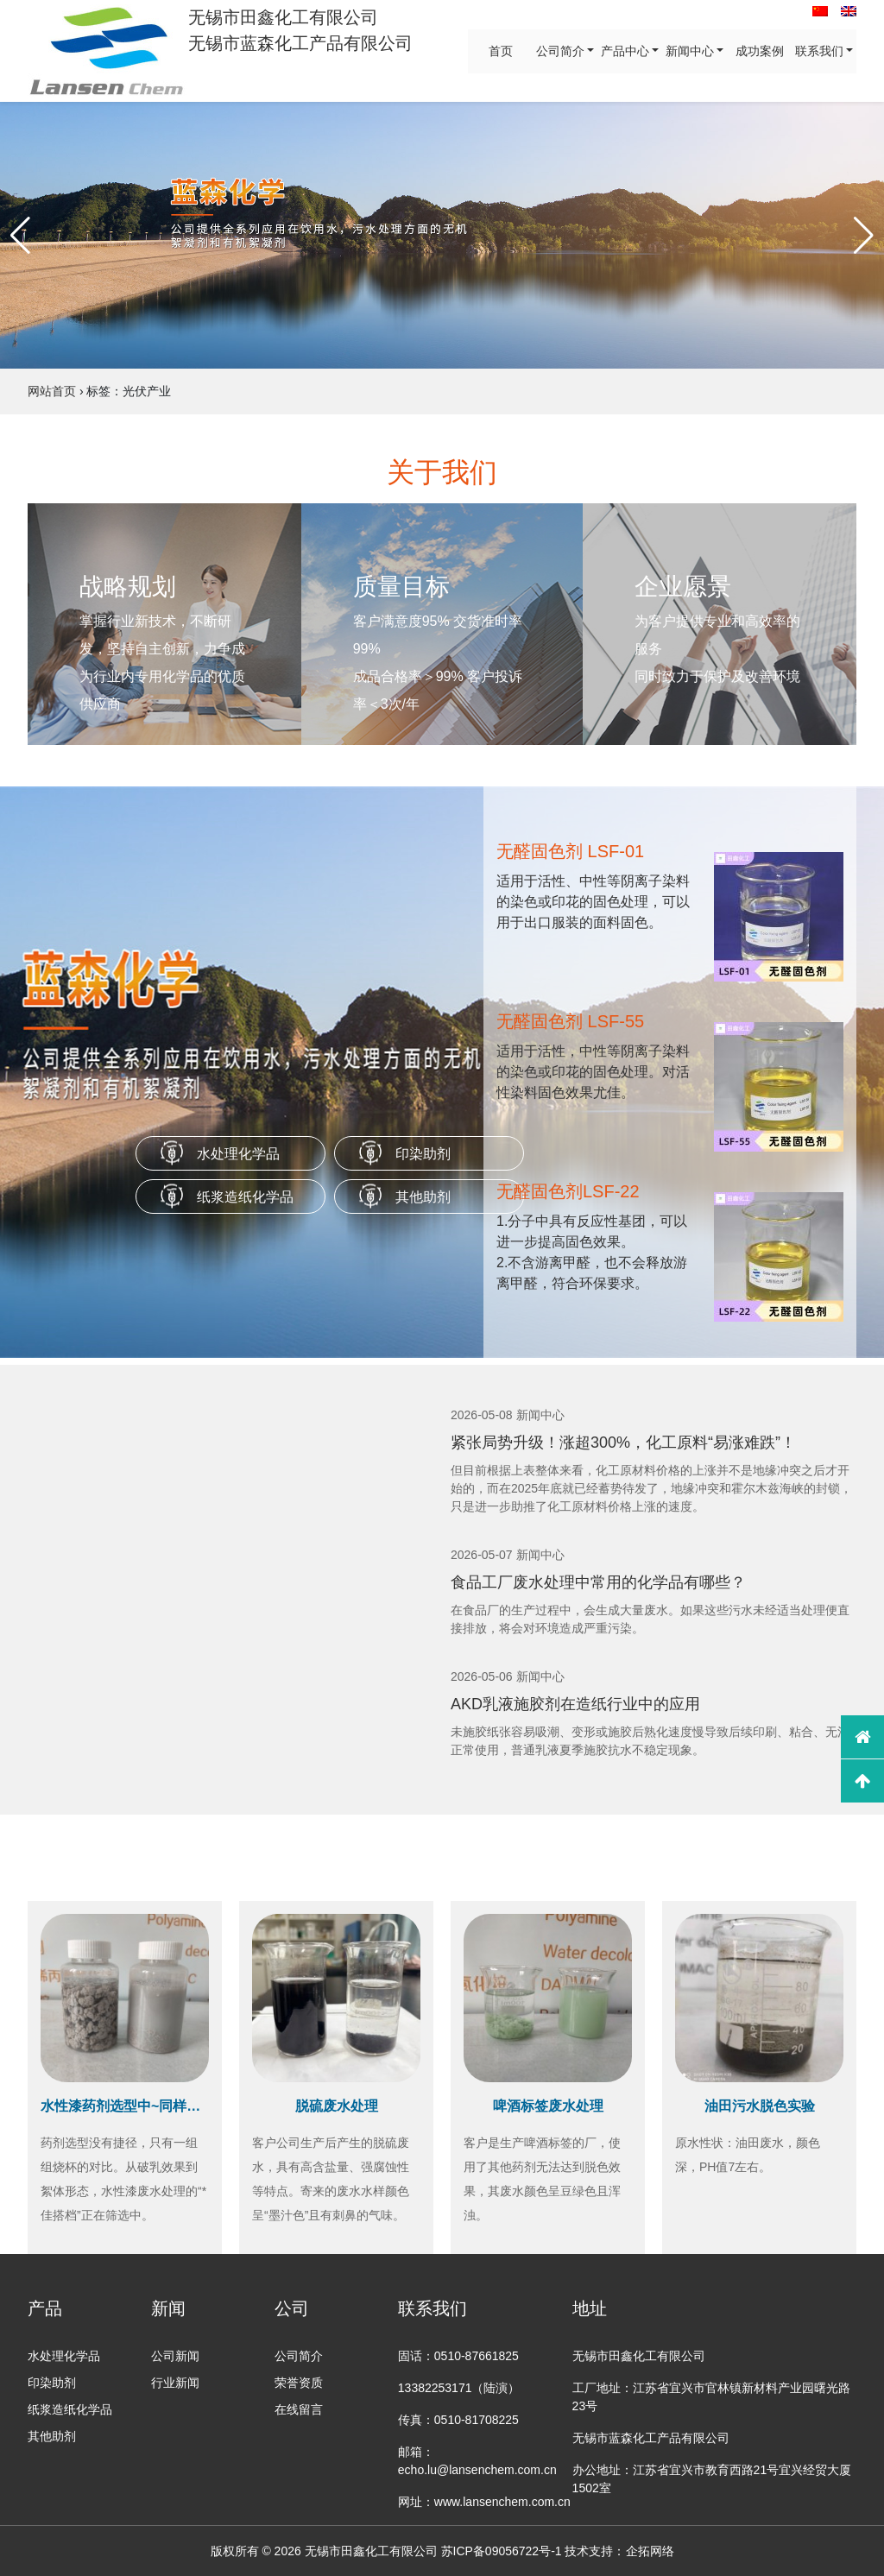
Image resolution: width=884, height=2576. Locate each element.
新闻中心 (690, 51)
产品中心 (625, 51)
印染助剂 (423, 1153)
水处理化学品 (238, 1153)
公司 (292, 2308)
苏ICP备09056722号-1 (501, 2551)
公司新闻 (175, 2356)
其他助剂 (423, 1197)
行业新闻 (175, 2383)
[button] (20, 236)
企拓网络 (650, 2551)
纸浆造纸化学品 (245, 1197)
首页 (501, 51)
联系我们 (819, 51)
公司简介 (560, 51)
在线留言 (299, 2409)
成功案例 (760, 51)
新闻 (168, 2308)
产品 (45, 2308)
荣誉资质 (299, 2383)
